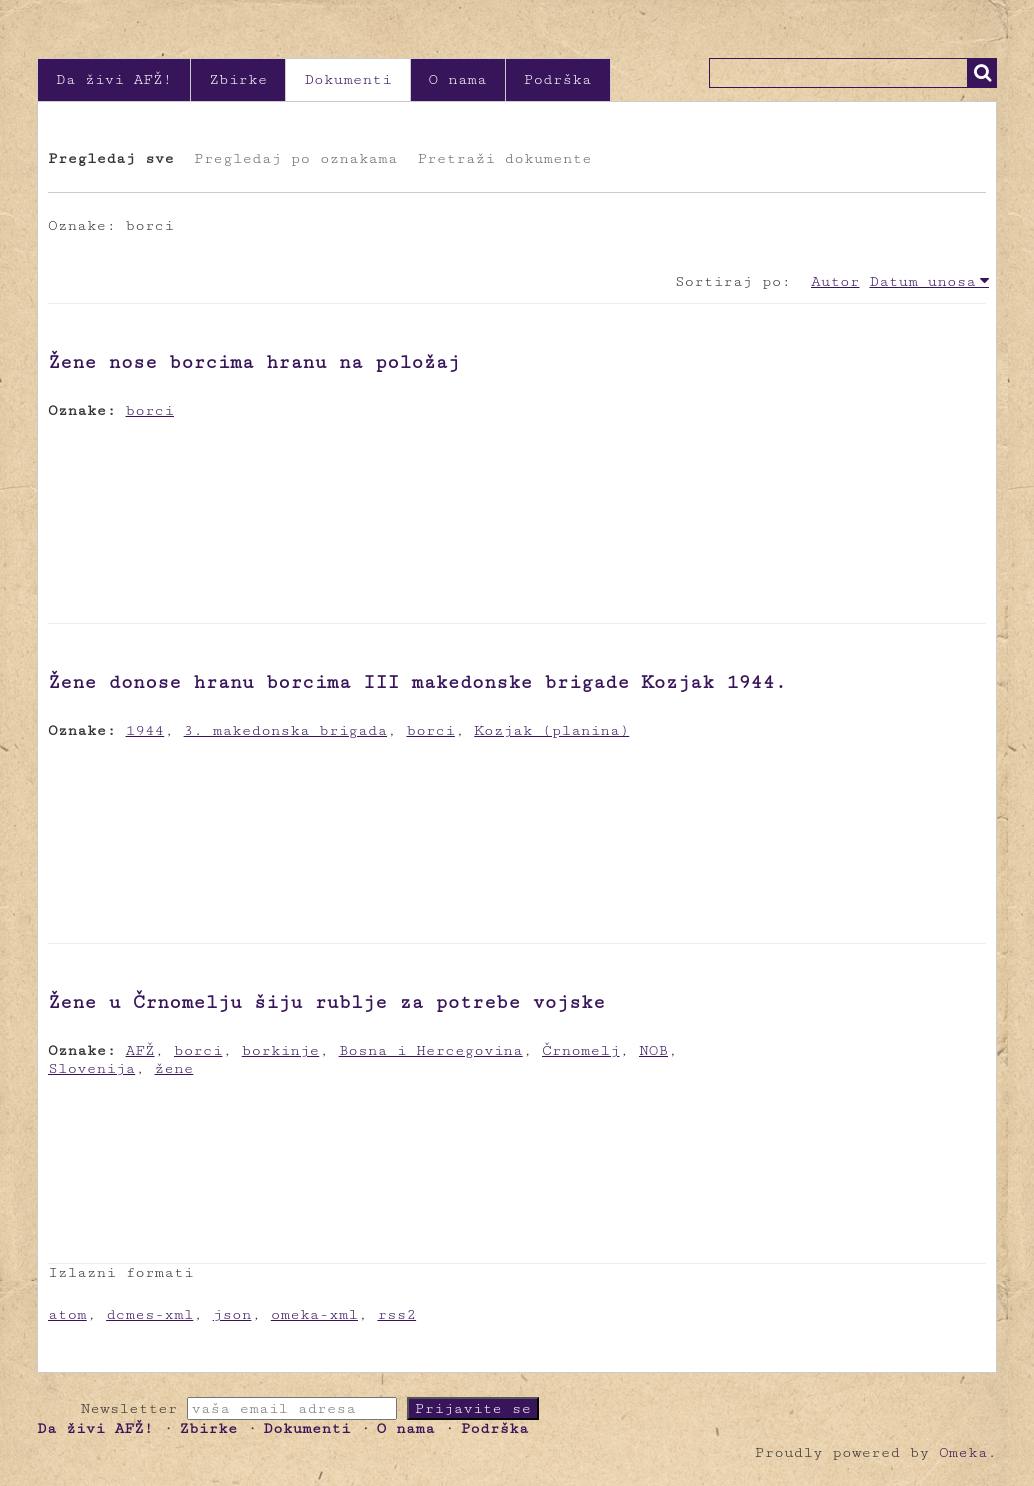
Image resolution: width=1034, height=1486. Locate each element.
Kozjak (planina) (551, 730)
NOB (653, 1050)
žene (174, 1068)
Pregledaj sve (111, 158)
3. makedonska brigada (285, 730)
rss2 (396, 1314)
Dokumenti (347, 79)
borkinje (281, 1050)
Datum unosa (922, 281)
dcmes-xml (149, 1314)
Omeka (963, 1452)
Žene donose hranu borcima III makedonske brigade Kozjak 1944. (417, 682)
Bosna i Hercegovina (431, 1050)
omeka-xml (314, 1314)
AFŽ (140, 1050)
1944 (145, 730)
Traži (982, 73)
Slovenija (91, 1068)
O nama (458, 79)
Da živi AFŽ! (114, 79)
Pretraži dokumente (504, 158)
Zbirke (238, 79)
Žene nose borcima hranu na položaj (254, 362)
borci (150, 410)
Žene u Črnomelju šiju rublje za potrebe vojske (326, 1002)
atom (67, 1314)
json (232, 1314)
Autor (835, 281)
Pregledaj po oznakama (295, 158)
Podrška (558, 79)
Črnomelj (581, 1050)
